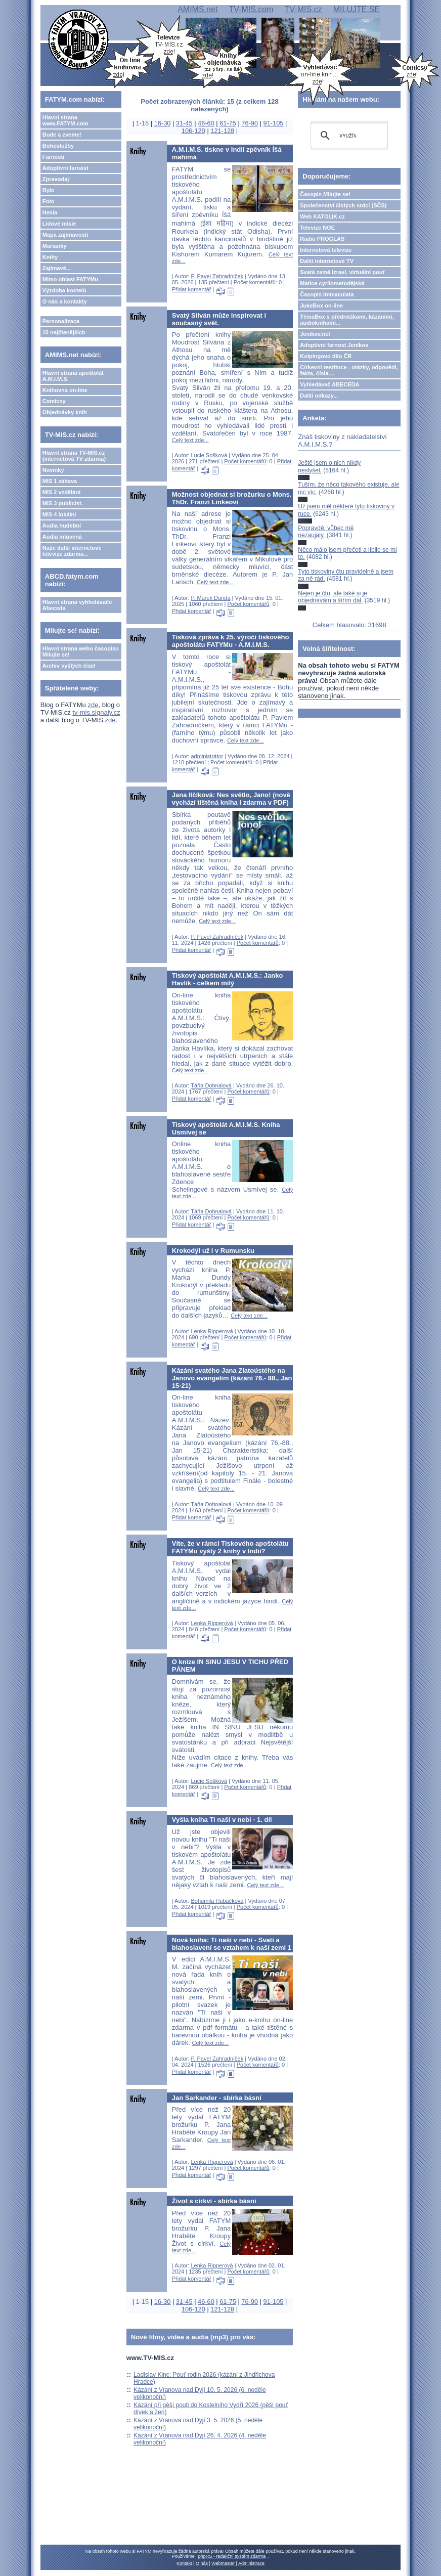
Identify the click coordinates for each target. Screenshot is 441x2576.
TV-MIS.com (251, 9)
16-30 (162, 123)
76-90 (249, 123)
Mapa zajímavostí (65, 235)
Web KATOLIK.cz (322, 216)
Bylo (48, 190)
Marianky (54, 246)
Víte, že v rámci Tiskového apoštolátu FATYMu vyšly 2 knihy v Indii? (230, 1547)
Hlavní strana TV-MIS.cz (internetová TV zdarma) (74, 456)
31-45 (184, 123)
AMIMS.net (197, 9)
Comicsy (54, 401)
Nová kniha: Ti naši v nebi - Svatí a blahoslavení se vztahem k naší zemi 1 (231, 1943)
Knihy (50, 257)
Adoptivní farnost (65, 168)
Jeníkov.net (315, 334)
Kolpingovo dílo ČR (325, 356)
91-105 (273, 123)
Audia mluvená (62, 537)
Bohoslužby (58, 146)
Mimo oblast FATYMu (70, 279)
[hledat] (347, 135)
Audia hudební (61, 525)
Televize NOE (317, 228)
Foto (48, 201)
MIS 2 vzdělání (61, 492)
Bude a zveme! (61, 135)
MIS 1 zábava (59, 481)
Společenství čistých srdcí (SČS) (343, 205)
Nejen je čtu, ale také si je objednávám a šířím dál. (332, 597)
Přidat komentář (191, 289)
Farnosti (53, 157)
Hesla (49, 212)
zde (92, 705)
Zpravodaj (55, 179)
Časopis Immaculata (327, 294)
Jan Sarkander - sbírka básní (216, 2098)
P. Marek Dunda (210, 598)
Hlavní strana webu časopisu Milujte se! (80, 651)
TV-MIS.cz (303, 9)
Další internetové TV (327, 261)
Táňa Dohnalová (211, 1085)
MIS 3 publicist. (62, 503)
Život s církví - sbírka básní (214, 2201)
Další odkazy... (319, 395)
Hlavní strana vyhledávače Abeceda (77, 605)
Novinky (53, 470)
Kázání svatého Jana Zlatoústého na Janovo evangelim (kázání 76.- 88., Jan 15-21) (232, 1378)
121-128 (222, 131)
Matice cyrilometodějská (332, 283)
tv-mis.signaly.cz (96, 712)
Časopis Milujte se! (325, 194)
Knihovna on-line (64, 390)
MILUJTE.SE (356, 9)
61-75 (227, 123)
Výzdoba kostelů (64, 290)
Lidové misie (59, 224)
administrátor (207, 756)
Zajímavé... (56, 268)
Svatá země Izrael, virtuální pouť (342, 272)
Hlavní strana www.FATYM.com (65, 120)
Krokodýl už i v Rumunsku (213, 1250)
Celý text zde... (190, 440)
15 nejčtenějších (63, 332)
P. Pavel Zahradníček (217, 276)
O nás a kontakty (64, 301)
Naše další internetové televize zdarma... (72, 551)
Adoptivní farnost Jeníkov (334, 345)
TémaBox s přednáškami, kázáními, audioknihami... (346, 320)
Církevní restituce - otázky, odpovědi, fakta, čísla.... (349, 370)
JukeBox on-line (321, 305)
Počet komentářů (255, 282)
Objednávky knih (64, 412)
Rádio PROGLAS (322, 239)
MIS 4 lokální (59, 514)
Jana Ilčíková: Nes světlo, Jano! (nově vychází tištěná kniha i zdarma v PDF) (231, 798)
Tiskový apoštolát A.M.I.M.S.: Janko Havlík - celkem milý (227, 979)
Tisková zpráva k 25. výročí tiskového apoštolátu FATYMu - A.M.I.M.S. (230, 640)
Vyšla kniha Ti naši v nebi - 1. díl (222, 1819)
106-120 (193, 131)
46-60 (206, 123)
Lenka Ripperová (212, 1331)
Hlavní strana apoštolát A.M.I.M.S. (73, 376)
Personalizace (60, 321)
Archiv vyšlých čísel (69, 666)
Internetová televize (325, 250)
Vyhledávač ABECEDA (329, 384)
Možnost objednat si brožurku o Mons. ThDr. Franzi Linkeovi (232, 498)
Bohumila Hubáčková (217, 1901)
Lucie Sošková (209, 455)
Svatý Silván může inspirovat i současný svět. (219, 319)
